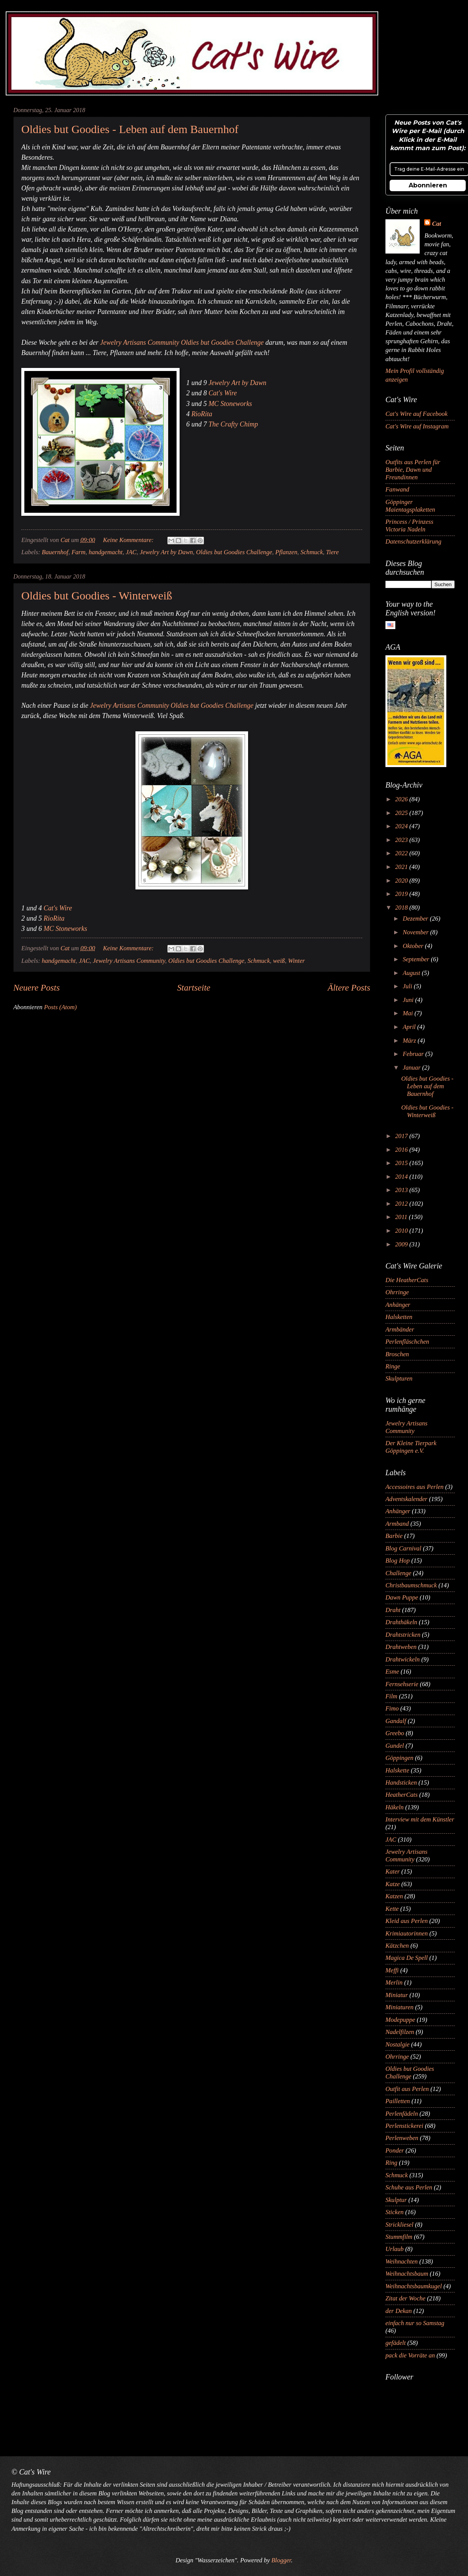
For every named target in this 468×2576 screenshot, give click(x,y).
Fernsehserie (401, 1684)
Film (391, 1696)
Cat (436, 223)
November (416, 932)
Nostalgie (397, 2044)
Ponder (394, 2150)
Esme (392, 1671)
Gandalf (395, 1721)
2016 (402, 1149)
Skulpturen (398, 1378)
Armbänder (399, 1329)
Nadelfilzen (399, 2031)
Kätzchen (397, 1945)
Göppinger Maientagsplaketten (410, 505)
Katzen (394, 1896)
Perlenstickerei (404, 2125)
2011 (402, 1217)
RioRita (201, 414)
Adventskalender (406, 1499)
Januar (412, 1067)
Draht (393, 1610)
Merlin (394, 1982)
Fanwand (397, 489)
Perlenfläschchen (407, 1341)
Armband (397, 1523)
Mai (408, 1013)
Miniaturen (399, 2007)
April (410, 1026)
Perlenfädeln (401, 2113)
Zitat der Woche (405, 2298)
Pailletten (397, 2101)
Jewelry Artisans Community (129, 960)
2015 (402, 1163)
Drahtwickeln (402, 1659)
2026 (402, 799)
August (412, 973)
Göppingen (399, 1757)
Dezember (416, 918)
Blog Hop (397, 1560)
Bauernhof (55, 552)
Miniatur (396, 1995)
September (417, 959)
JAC (131, 552)
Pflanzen (286, 552)
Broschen (397, 1354)
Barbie (394, 1535)
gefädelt (395, 2342)
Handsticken (401, 1782)
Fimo (392, 1708)
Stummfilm (398, 2236)
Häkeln (394, 1807)
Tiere (332, 552)
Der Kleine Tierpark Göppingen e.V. (410, 1446)
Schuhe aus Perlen (408, 2187)
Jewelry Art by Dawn (237, 383)
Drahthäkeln (401, 1622)
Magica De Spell (406, 1957)
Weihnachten (401, 2261)
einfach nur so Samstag (414, 2323)
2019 (402, 893)
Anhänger (397, 1304)
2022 (402, 853)
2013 (402, 1190)
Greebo (394, 1733)
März (410, 1040)
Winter (296, 960)
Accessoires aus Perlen (414, 1486)
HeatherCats (401, 1794)
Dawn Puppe (401, 1597)
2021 (402, 866)
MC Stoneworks (230, 403)
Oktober (414, 946)
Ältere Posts (349, 987)
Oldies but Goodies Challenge (234, 552)
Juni (409, 999)
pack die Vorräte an (410, 2355)
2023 (402, 839)
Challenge (398, 1573)
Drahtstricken (402, 1634)
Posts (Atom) (60, 1007)
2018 (402, 907)
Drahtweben (401, 1646)
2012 (402, 1203)
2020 (402, 880)
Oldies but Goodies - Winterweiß (96, 595)
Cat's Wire (223, 393)
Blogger (281, 2560)
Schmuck (312, 552)
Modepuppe (400, 2019)
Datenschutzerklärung (413, 541)
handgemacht (106, 552)
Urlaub (394, 2249)
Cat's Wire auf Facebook (416, 413)
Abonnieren (428, 185)
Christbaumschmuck (411, 1585)
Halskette (397, 1770)
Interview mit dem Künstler (419, 1819)
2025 (402, 812)
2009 (402, 1244)
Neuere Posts (36, 987)
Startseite (193, 987)
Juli (408, 986)
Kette (392, 1908)
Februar (414, 1053)
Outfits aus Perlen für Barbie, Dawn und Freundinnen (412, 469)
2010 (402, 1230)
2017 (402, 1136)
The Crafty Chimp (233, 424)
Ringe (392, 1366)
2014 (402, 1176)
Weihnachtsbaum (406, 2273)
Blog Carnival (403, 1548)
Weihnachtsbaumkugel (413, 2286)
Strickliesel (399, 2224)
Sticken (394, 2212)
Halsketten (398, 1316)
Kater (392, 1871)
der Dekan (398, 2310)
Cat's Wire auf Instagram (417, 426)
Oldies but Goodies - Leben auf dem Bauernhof (130, 129)
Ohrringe (397, 1292)
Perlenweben (401, 2138)
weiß (279, 960)
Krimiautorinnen (406, 1933)
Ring (391, 2162)
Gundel (394, 1745)
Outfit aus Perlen (407, 2089)
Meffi (392, 1970)
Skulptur (396, 2199)
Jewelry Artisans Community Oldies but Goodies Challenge (182, 342)
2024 (402, 826)
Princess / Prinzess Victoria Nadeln (409, 525)
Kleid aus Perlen (406, 1920)
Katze (392, 1884)
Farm (79, 552)
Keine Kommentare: (129, 540)
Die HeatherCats (406, 1280)
